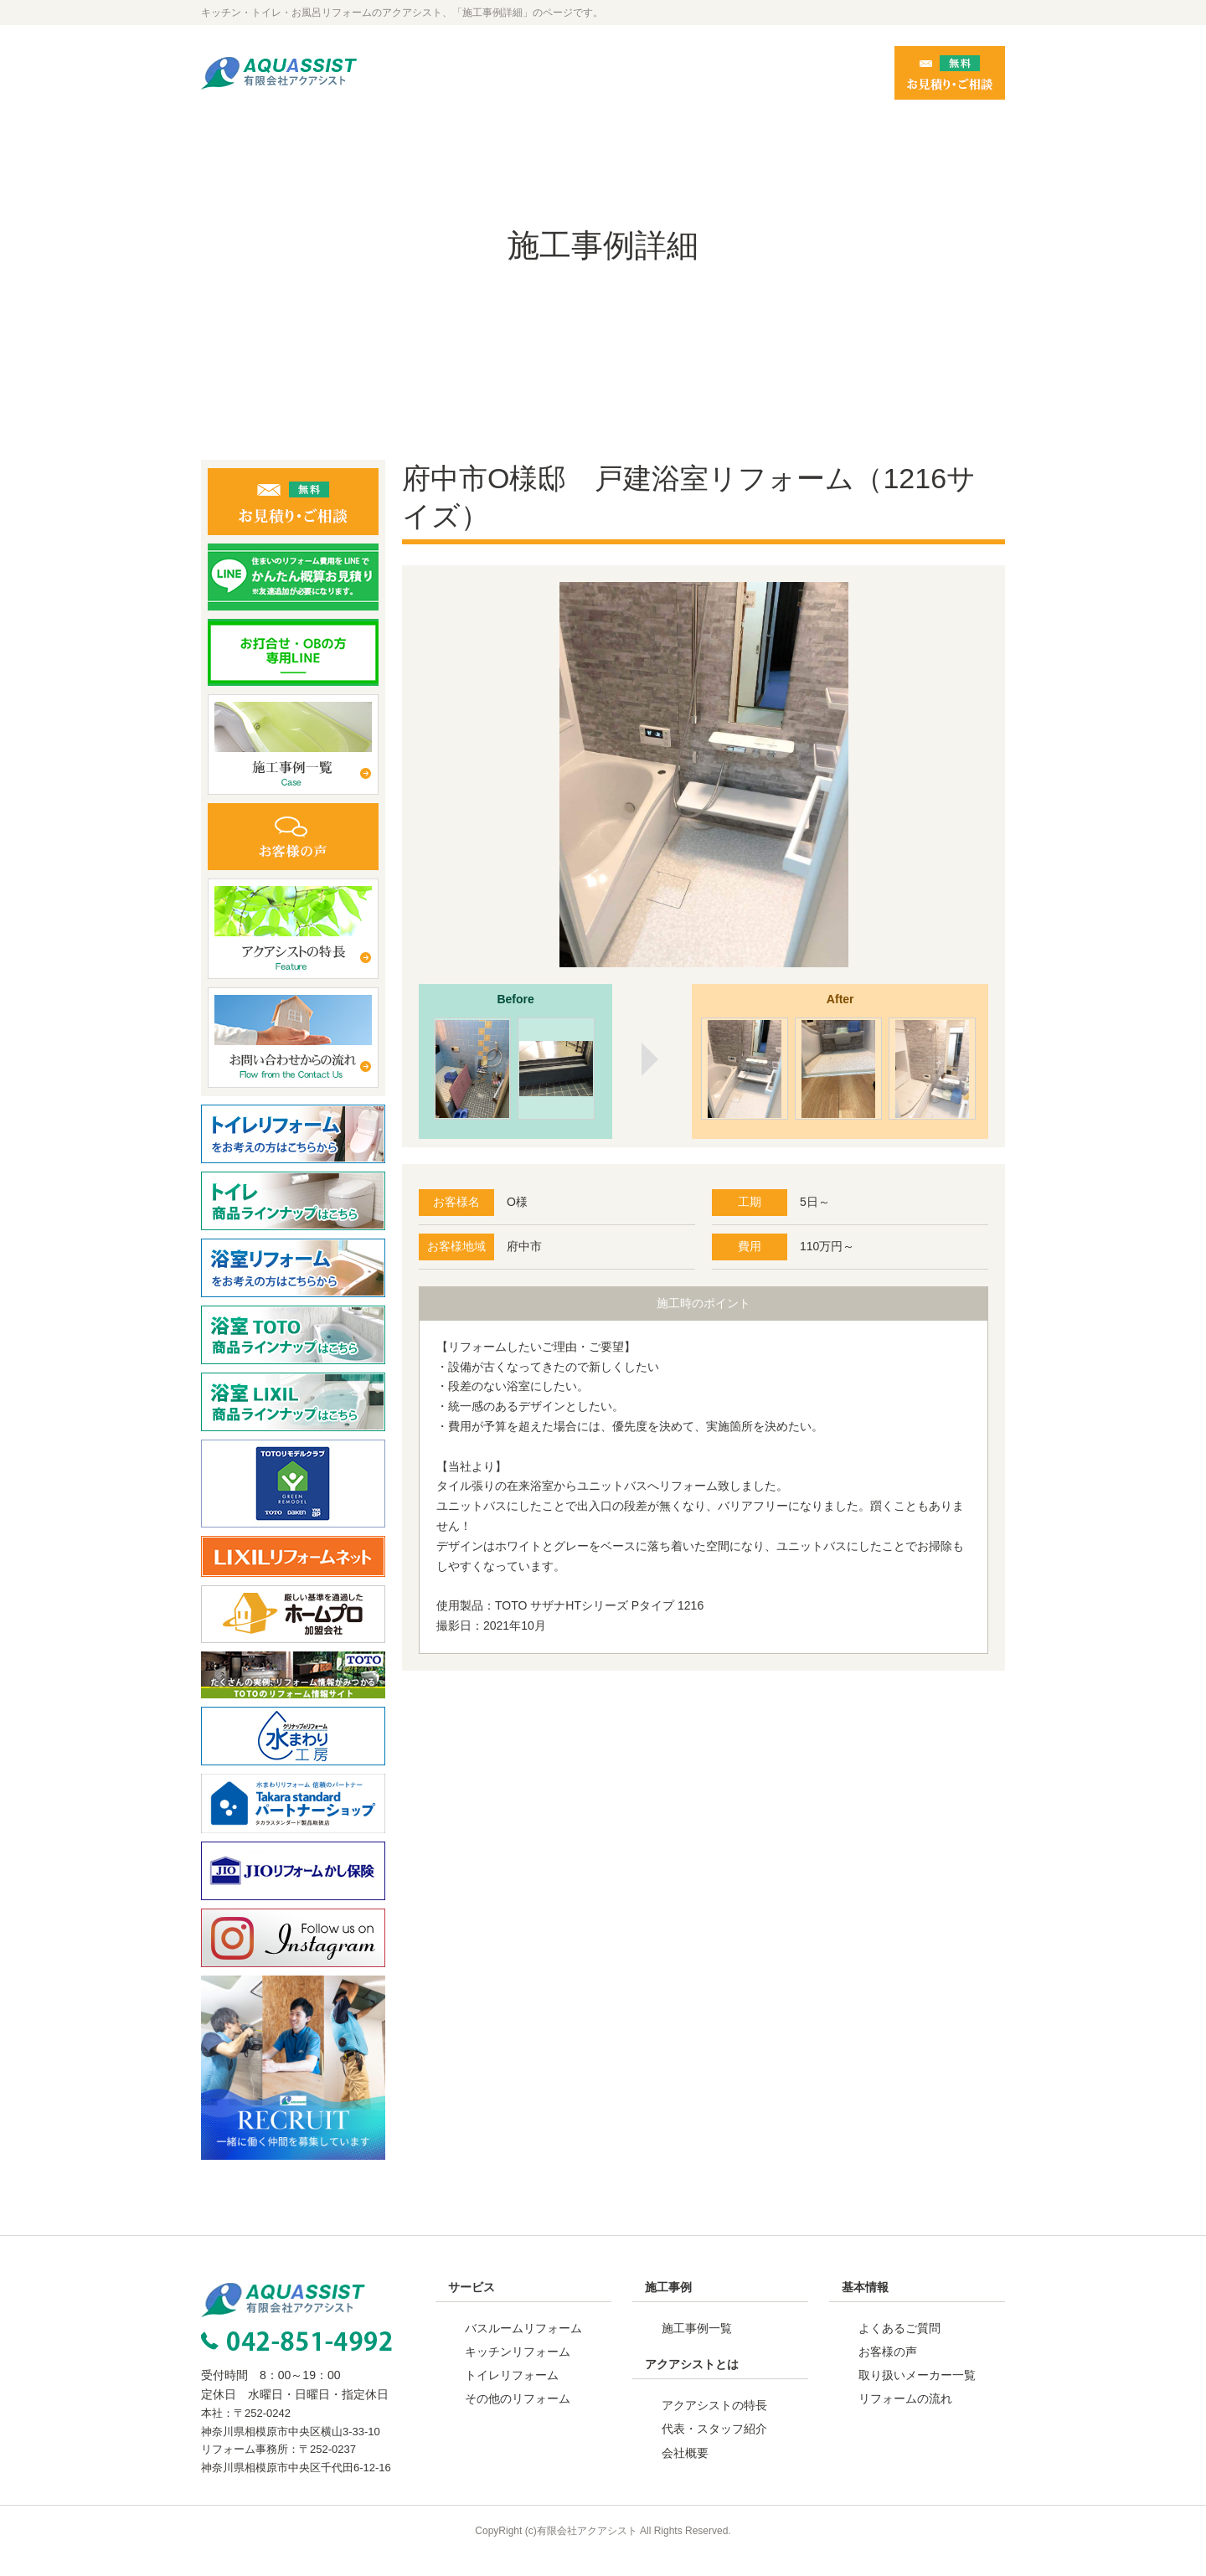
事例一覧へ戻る (703, 1761)
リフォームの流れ (905, 2418)
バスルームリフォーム (523, 2348)
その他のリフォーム (517, 2418)
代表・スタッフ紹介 (714, 2448)
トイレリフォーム (512, 2395)
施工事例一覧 (697, 2348)
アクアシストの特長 (714, 2425)
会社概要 (685, 2473)
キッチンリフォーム (517, 2371)
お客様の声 (887, 2371)
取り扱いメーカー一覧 (917, 2395)
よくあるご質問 (899, 2348)
